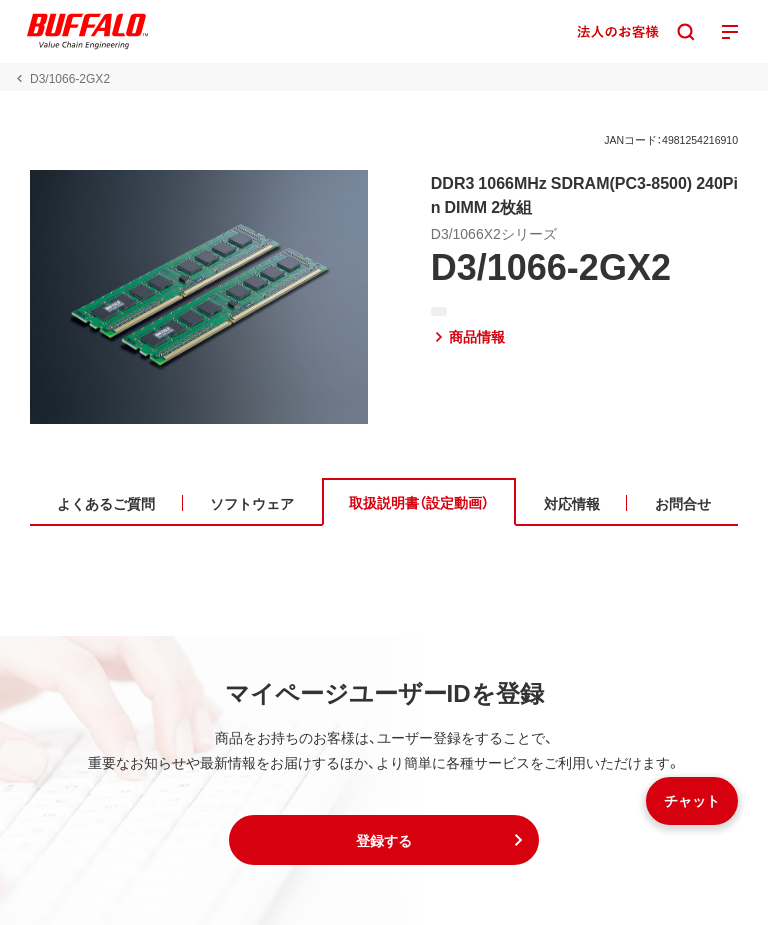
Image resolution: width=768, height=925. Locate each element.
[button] (384, 840)
